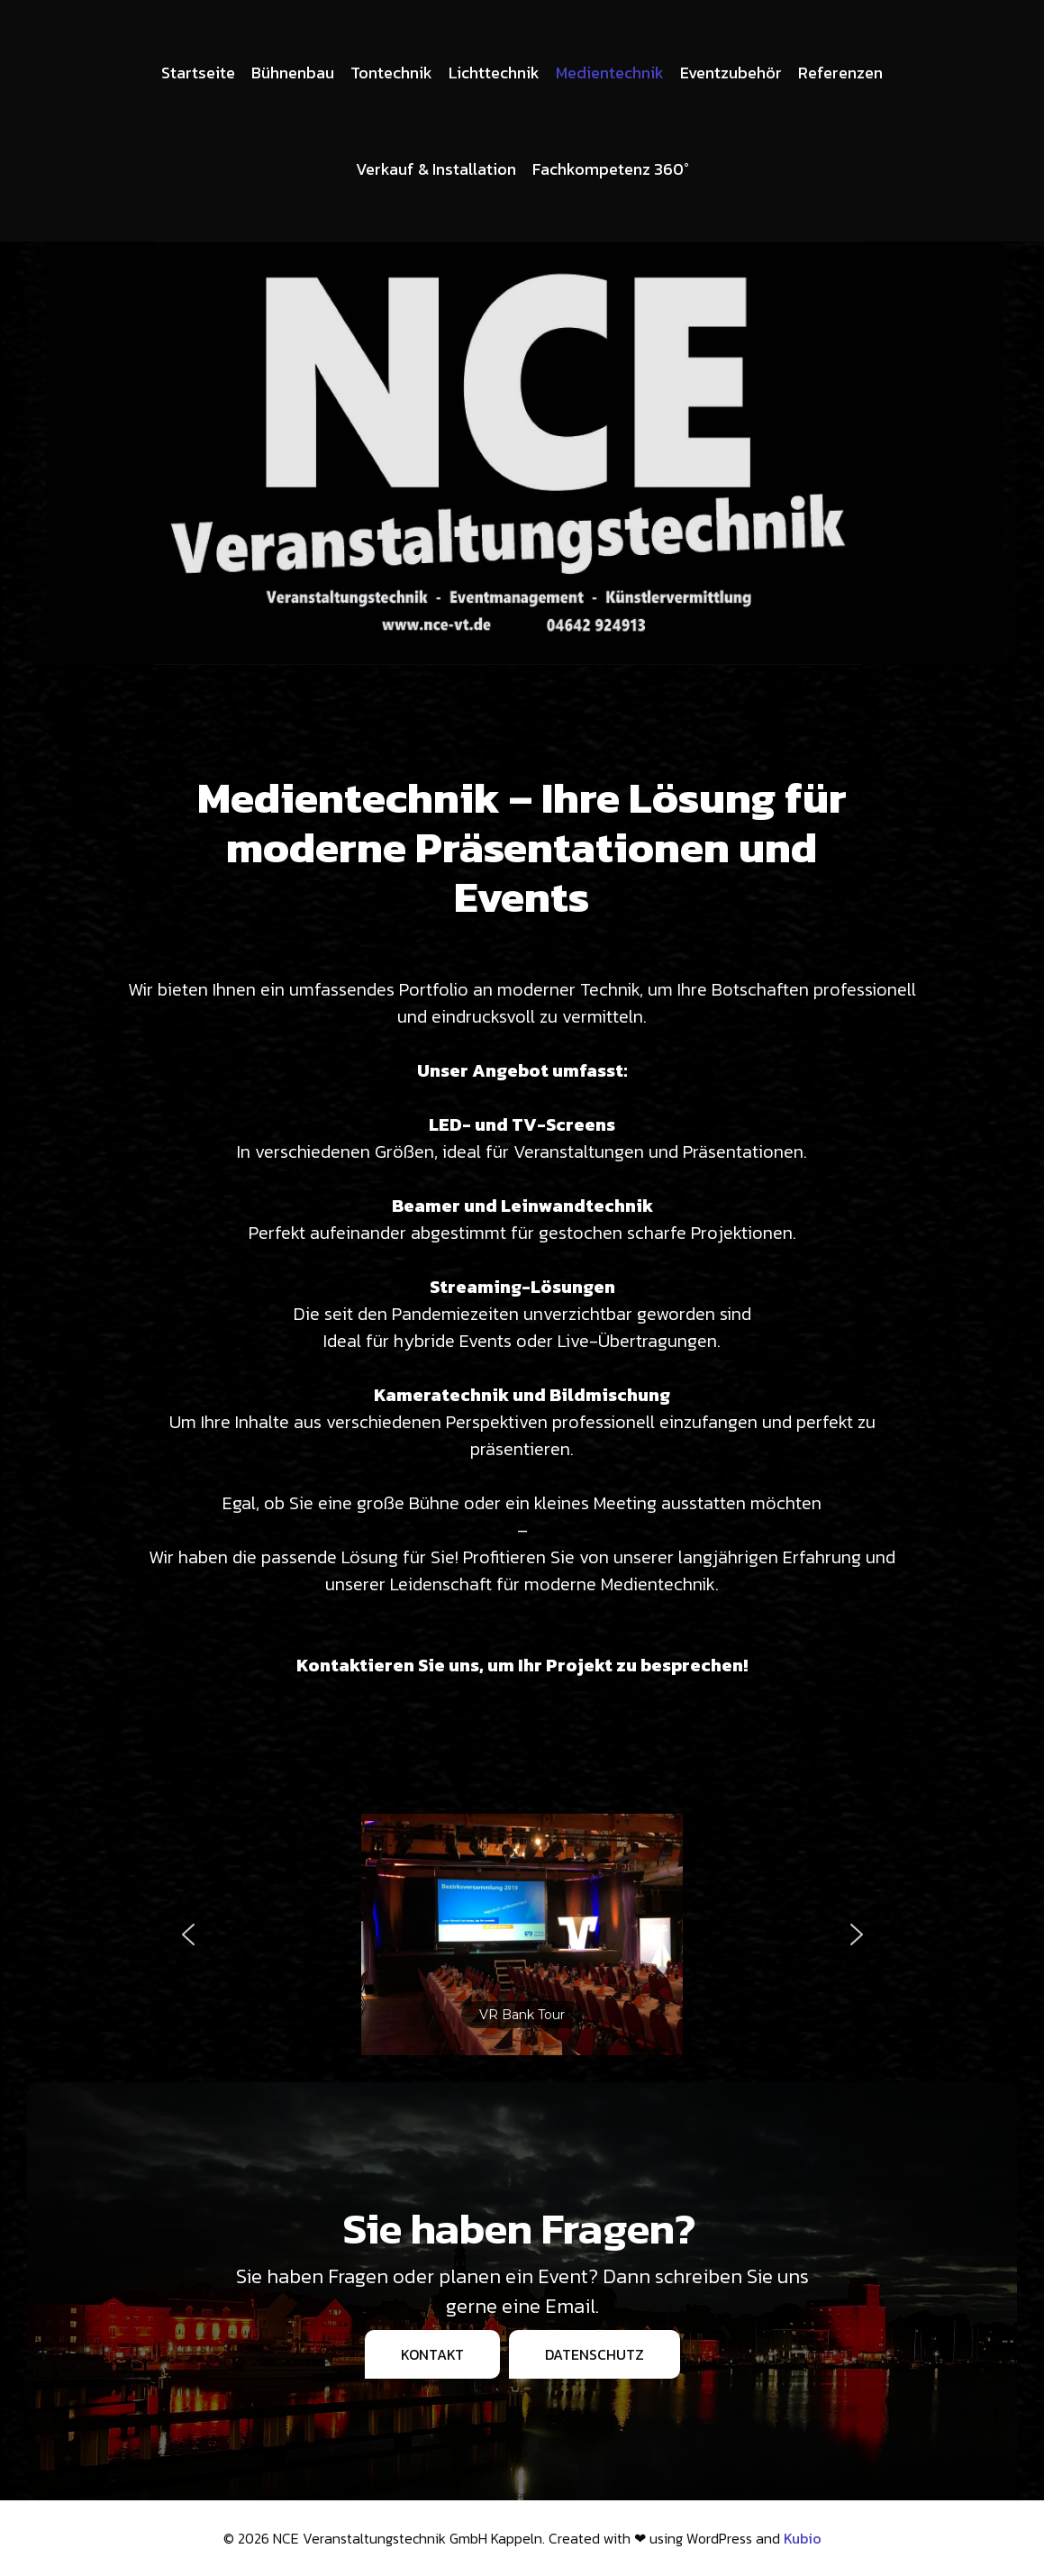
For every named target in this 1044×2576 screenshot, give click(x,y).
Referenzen (840, 72)
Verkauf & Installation (436, 169)
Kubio (803, 2538)
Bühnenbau (292, 72)
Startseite (198, 72)
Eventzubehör (731, 72)
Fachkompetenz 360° (610, 169)
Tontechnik (391, 72)
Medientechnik (610, 72)
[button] (188, 1934)
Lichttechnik (494, 72)
